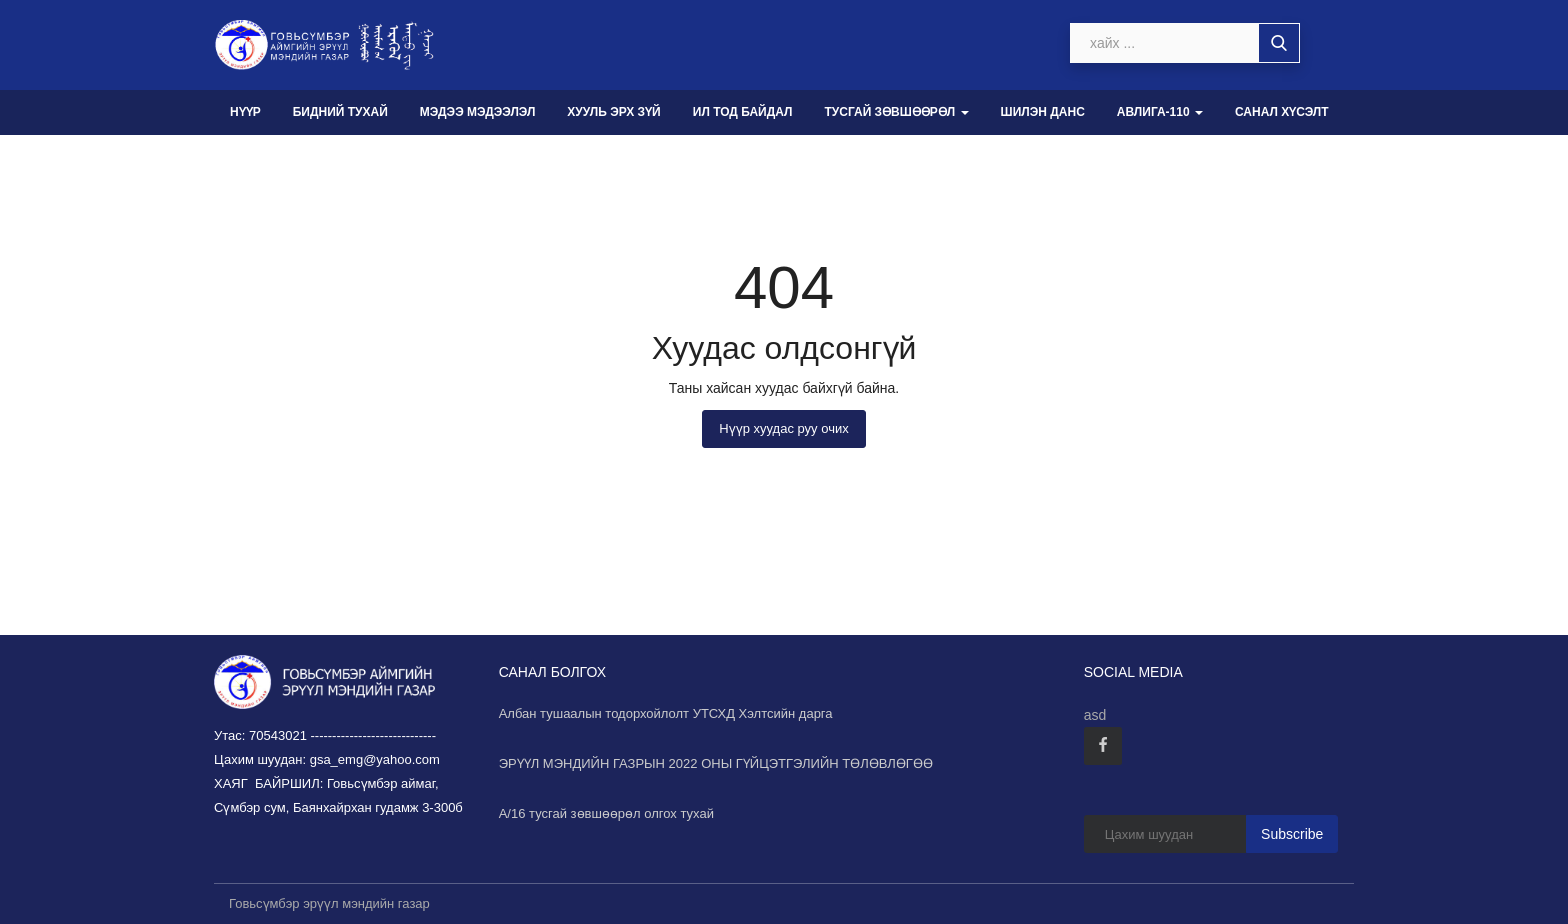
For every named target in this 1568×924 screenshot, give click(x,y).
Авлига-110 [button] (1160, 112)
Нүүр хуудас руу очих (783, 428)
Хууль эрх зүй (613, 112)
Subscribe (1292, 834)
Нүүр (245, 112)
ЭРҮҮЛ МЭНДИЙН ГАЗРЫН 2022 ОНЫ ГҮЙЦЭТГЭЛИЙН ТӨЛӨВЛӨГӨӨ (716, 763)
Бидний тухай (340, 112)
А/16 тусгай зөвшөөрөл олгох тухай (606, 813)
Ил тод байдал (743, 112)
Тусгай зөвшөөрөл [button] (896, 112)
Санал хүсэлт (1282, 112)
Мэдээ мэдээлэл (478, 112)
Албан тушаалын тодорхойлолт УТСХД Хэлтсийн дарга (666, 713)
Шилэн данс (1043, 112)
